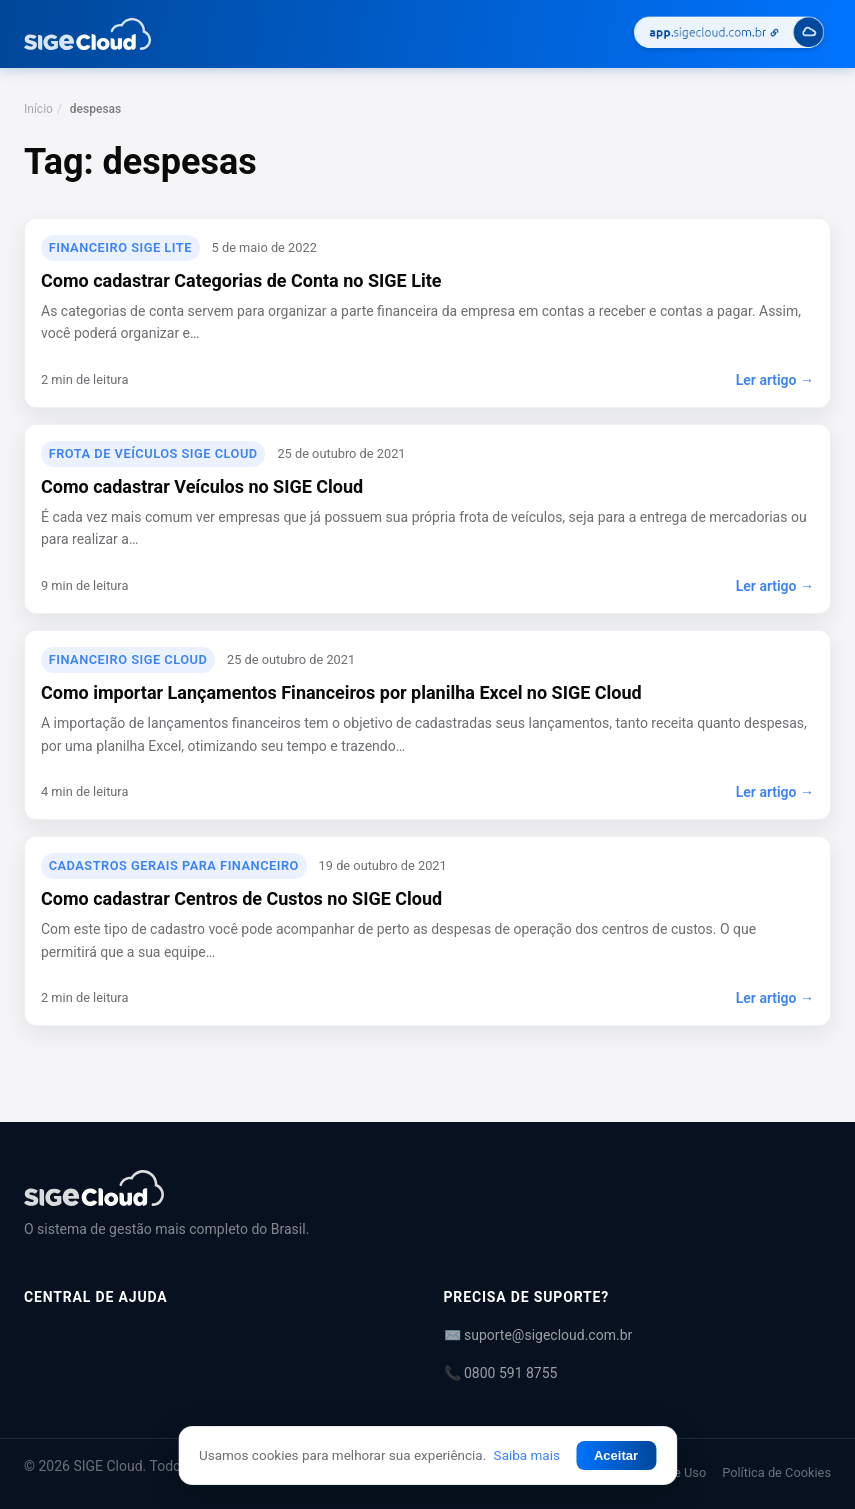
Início (38, 109)
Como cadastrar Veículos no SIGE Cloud (202, 486)
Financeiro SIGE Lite (120, 247)
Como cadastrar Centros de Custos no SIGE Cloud (241, 898)
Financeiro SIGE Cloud (128, 659)
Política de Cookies (776, 1472)
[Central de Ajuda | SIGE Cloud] (427, 1187)
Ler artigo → (775, 380)
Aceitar (616, 1455)
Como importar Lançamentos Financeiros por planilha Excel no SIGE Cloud (341, 692)
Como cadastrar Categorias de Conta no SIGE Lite (241, 280)
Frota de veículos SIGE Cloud (153, 453)
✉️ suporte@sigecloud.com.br (538, 1335)
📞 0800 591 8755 (501, 1373)
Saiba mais (527, 1455)
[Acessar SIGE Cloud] (729, 34)
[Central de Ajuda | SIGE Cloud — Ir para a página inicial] (87, 34)
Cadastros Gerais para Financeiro (174, 865)
